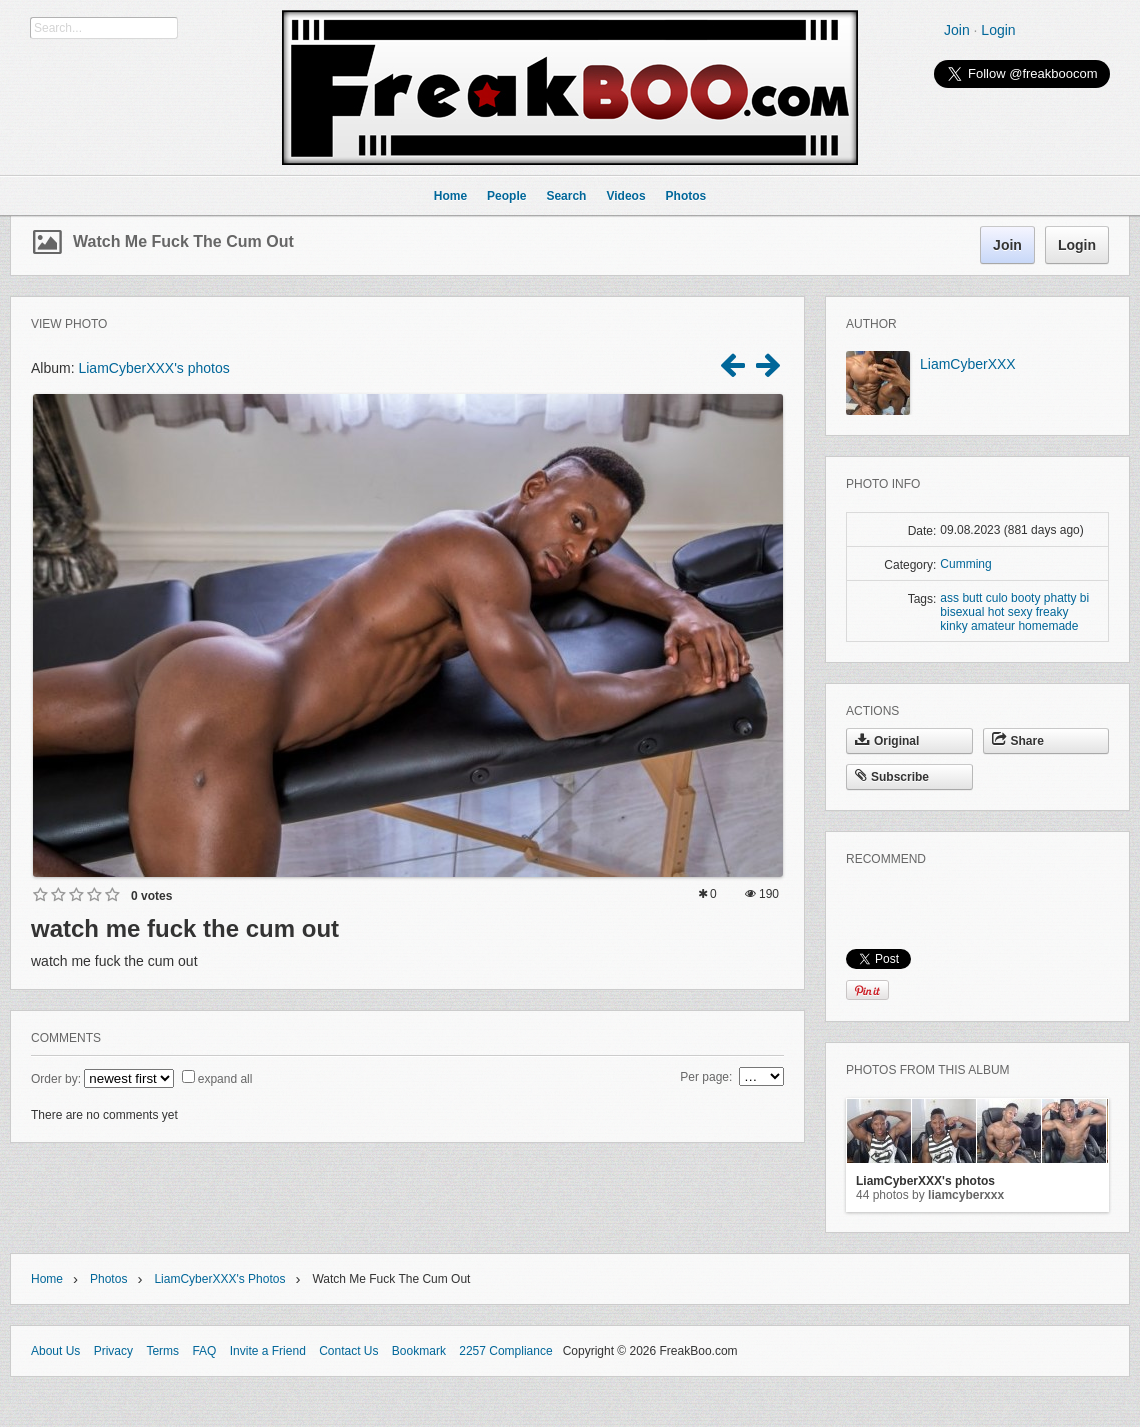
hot (996, 612)
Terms (162, 1351)
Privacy (113, 1351)
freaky (1052, 612)
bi (1084, 598)
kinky (953, 626)
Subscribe (892, 777)
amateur (993, 626)
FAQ (204, 1351)
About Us (55, 1351)
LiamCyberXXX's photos (153, 368)
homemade (1048, 626)
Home (47, 1279)
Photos (108, 1279)
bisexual (962, 612)
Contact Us (348, 1351)
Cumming (965, 564)
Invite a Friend (268, 1351)
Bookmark (419, 1351)
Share (1018, 741)
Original (887, 741)
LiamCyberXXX (968, 364)
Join (957, 30)
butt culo (984, 598)
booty (1025, 598)
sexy (1020, 612)
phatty (1060, 598)
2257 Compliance (505, 1351)
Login (998, 30)
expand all (225, 1079)
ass (949, 598)
